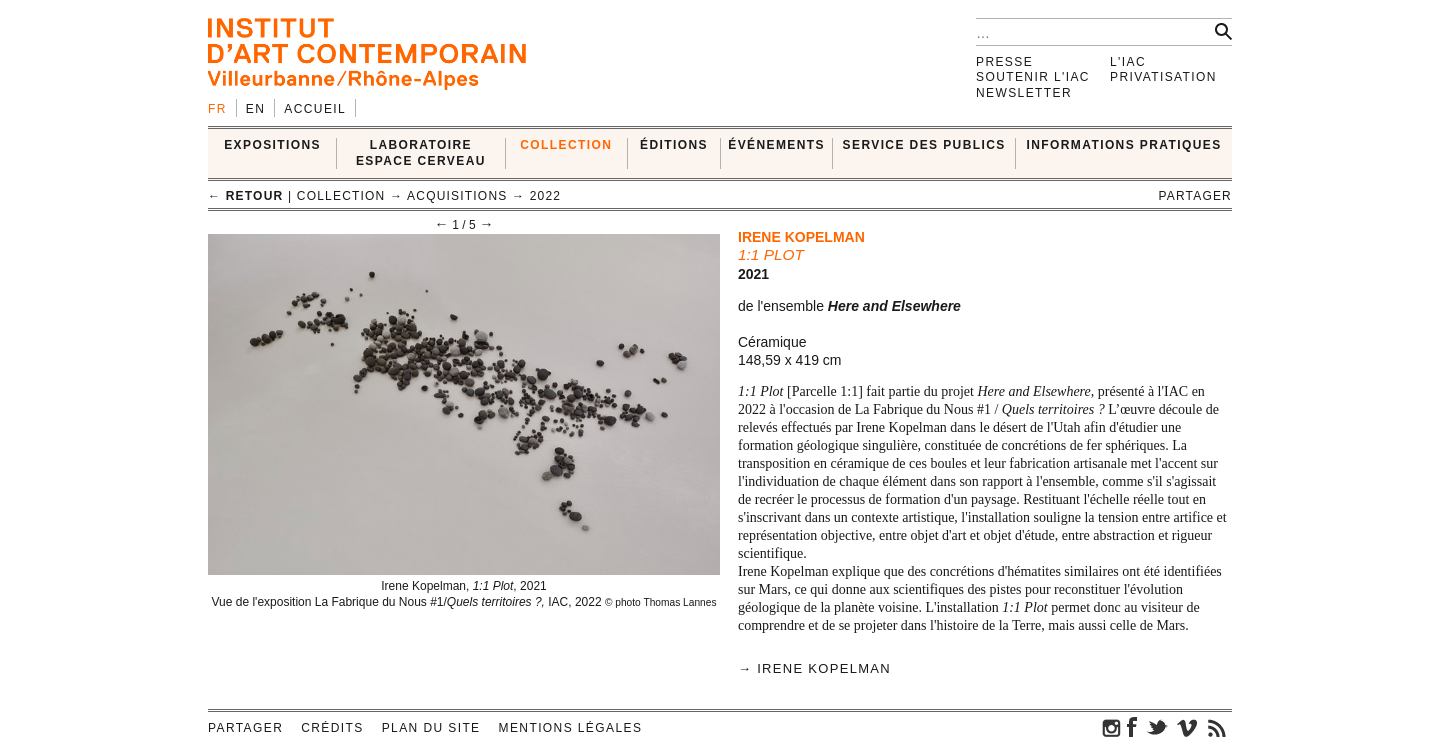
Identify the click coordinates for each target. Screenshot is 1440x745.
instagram (1112, 727)
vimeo (1187, 727)
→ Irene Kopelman (814, 668)
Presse (1004, 62)
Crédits (332, 728)
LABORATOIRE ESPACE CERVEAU (421, 152)
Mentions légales (571, 728)
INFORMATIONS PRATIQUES (1124, 145)
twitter (1157, 727)
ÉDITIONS (674, 145)
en (255, 109)
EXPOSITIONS (272, 145)
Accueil (315, 109)
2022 (546, 196)
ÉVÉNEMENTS (776, 145)
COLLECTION (566, 145)
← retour (245, 196)
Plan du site (431, 728)
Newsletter (1024, 93)
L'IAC (1128, 62)
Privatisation (1163, 77)
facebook (1132, 727)
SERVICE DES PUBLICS (924, 145)
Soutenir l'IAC (1033, 77)
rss (1217, 727)
